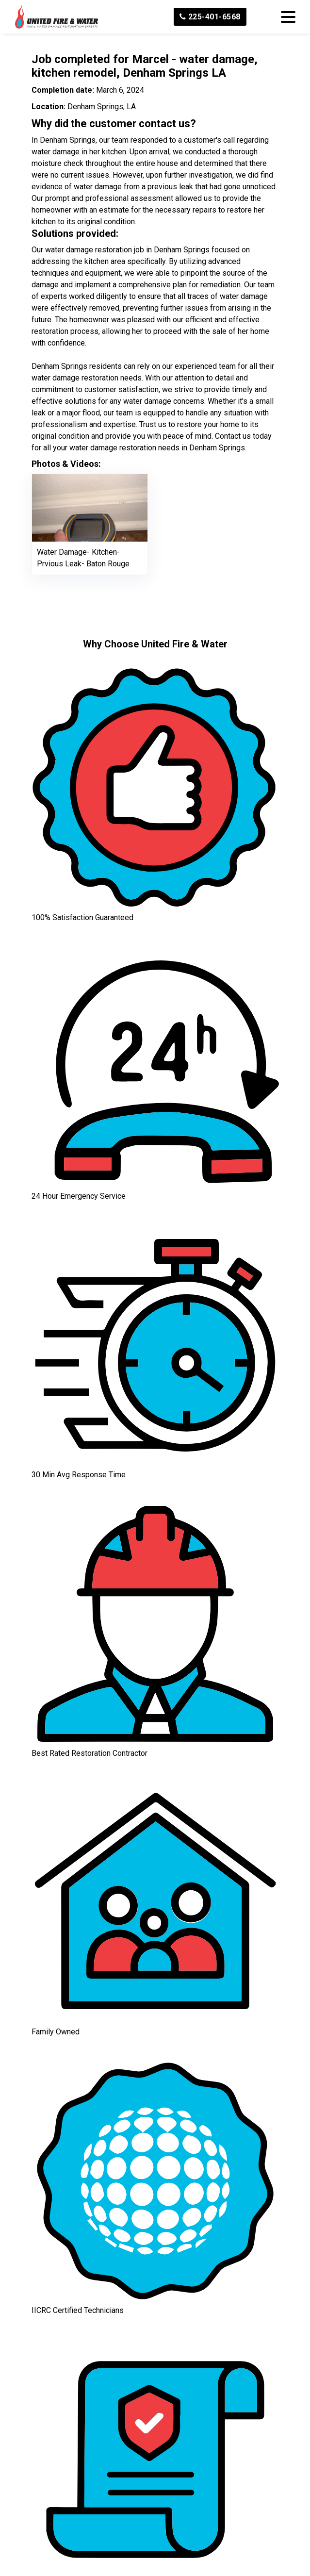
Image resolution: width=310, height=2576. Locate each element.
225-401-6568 (210, 16)
